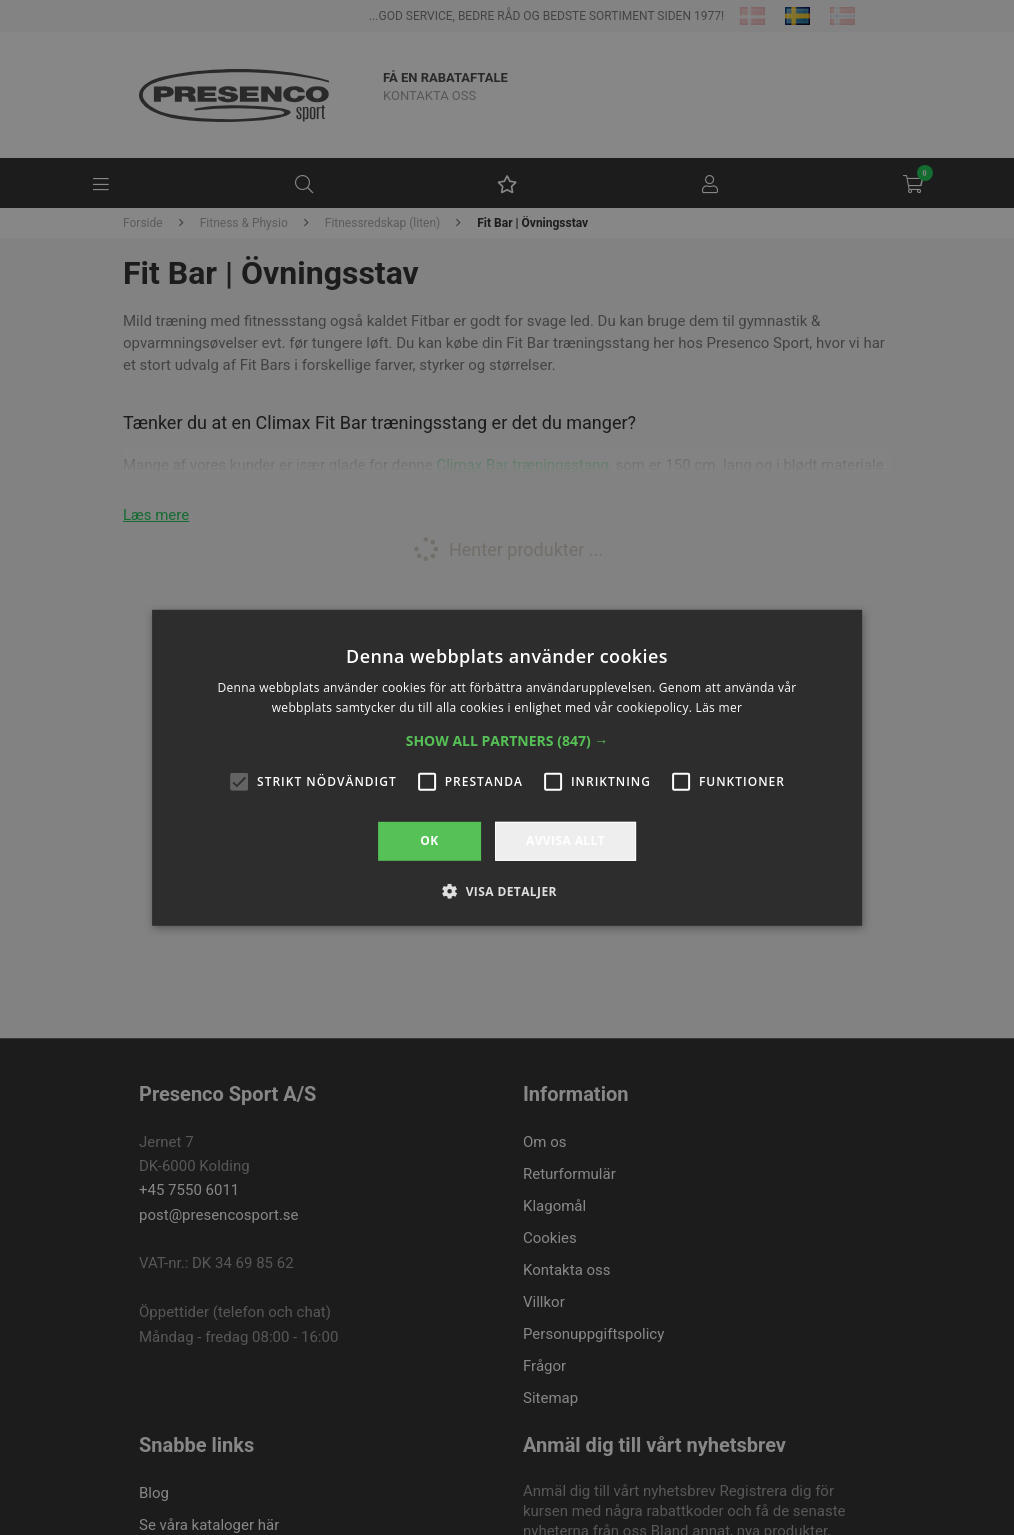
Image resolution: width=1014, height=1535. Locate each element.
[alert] (507, 767)
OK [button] (429, 840)
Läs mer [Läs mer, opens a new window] (719, 707)
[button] (507, 741)
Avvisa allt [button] (565, 840)
